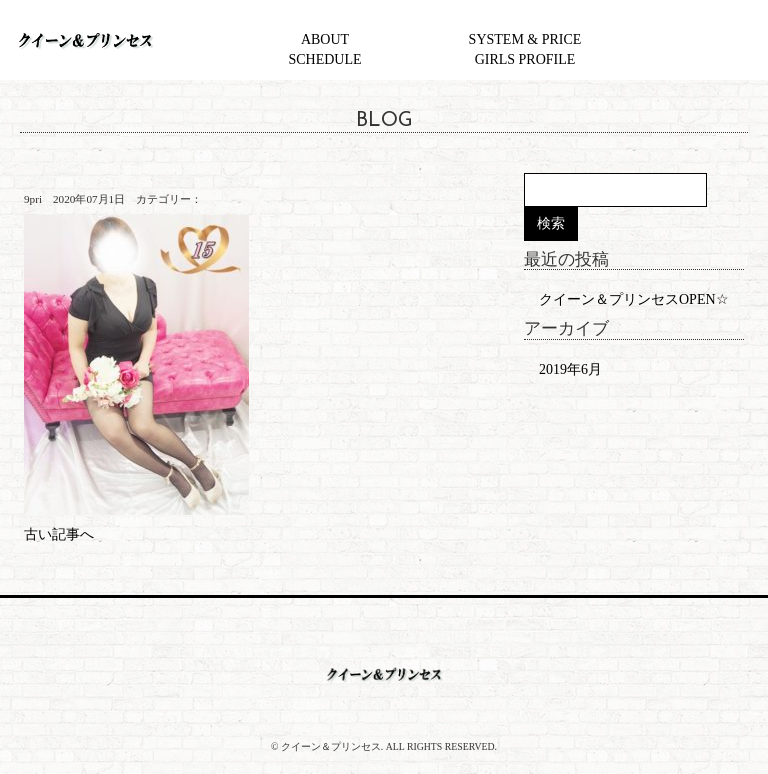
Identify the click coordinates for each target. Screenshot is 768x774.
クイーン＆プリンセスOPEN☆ (634, 299)
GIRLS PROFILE (525, 59)
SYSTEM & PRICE (525, 39)
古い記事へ (59, 534)
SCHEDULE (324, 59)
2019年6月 (570, 369)
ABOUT (325, 39)
